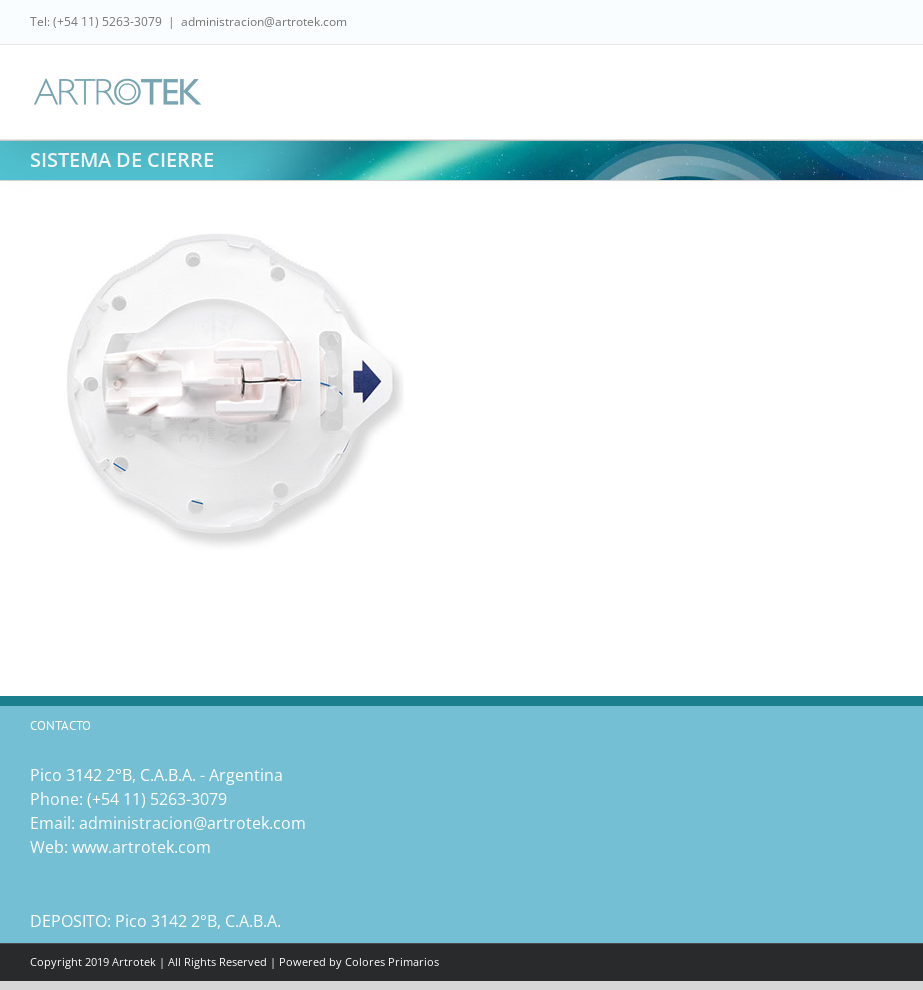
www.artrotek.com (141, 847)
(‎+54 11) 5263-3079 (157, 799)
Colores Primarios (392, 961)
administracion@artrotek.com (264, 21)
